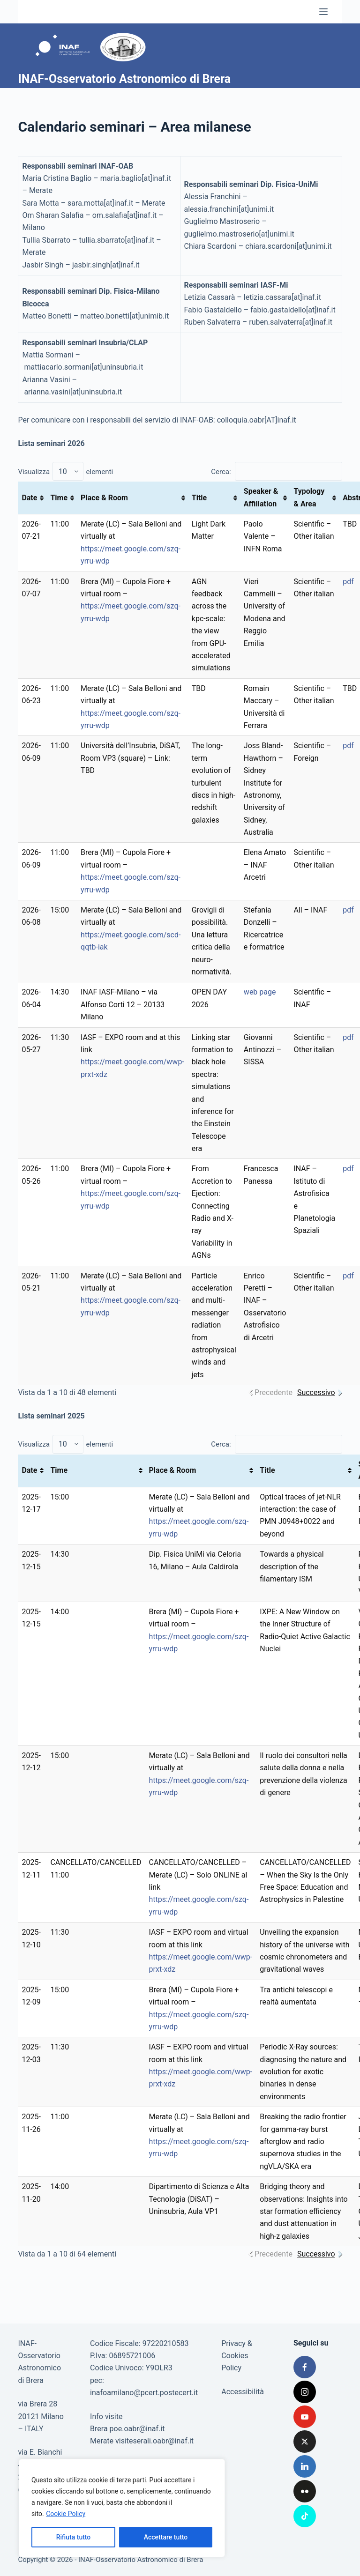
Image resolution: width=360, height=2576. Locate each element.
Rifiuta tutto (73, 2537)
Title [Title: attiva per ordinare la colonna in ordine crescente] (199, 497)
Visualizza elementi (65, 472)
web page (260, 991)
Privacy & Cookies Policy (236, 2356)
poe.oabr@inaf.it (137, 2428)
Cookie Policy (65, 2513)
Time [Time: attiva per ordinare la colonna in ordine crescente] (59, 497)
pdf (348, 581)
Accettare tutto (166, 2537)
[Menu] (323, 11)
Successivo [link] (316, 1392)
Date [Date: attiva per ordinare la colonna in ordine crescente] (29, 497)
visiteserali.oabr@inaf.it (154, 2440)
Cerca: (276, 472)
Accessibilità (242, 2391)
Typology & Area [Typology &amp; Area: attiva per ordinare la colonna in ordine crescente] (308, 497)
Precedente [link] (273, 1392)
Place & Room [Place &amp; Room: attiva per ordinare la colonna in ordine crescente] (104, 497)
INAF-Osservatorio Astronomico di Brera (124, 79)
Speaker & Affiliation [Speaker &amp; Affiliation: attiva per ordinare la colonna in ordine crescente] (261, 497)
